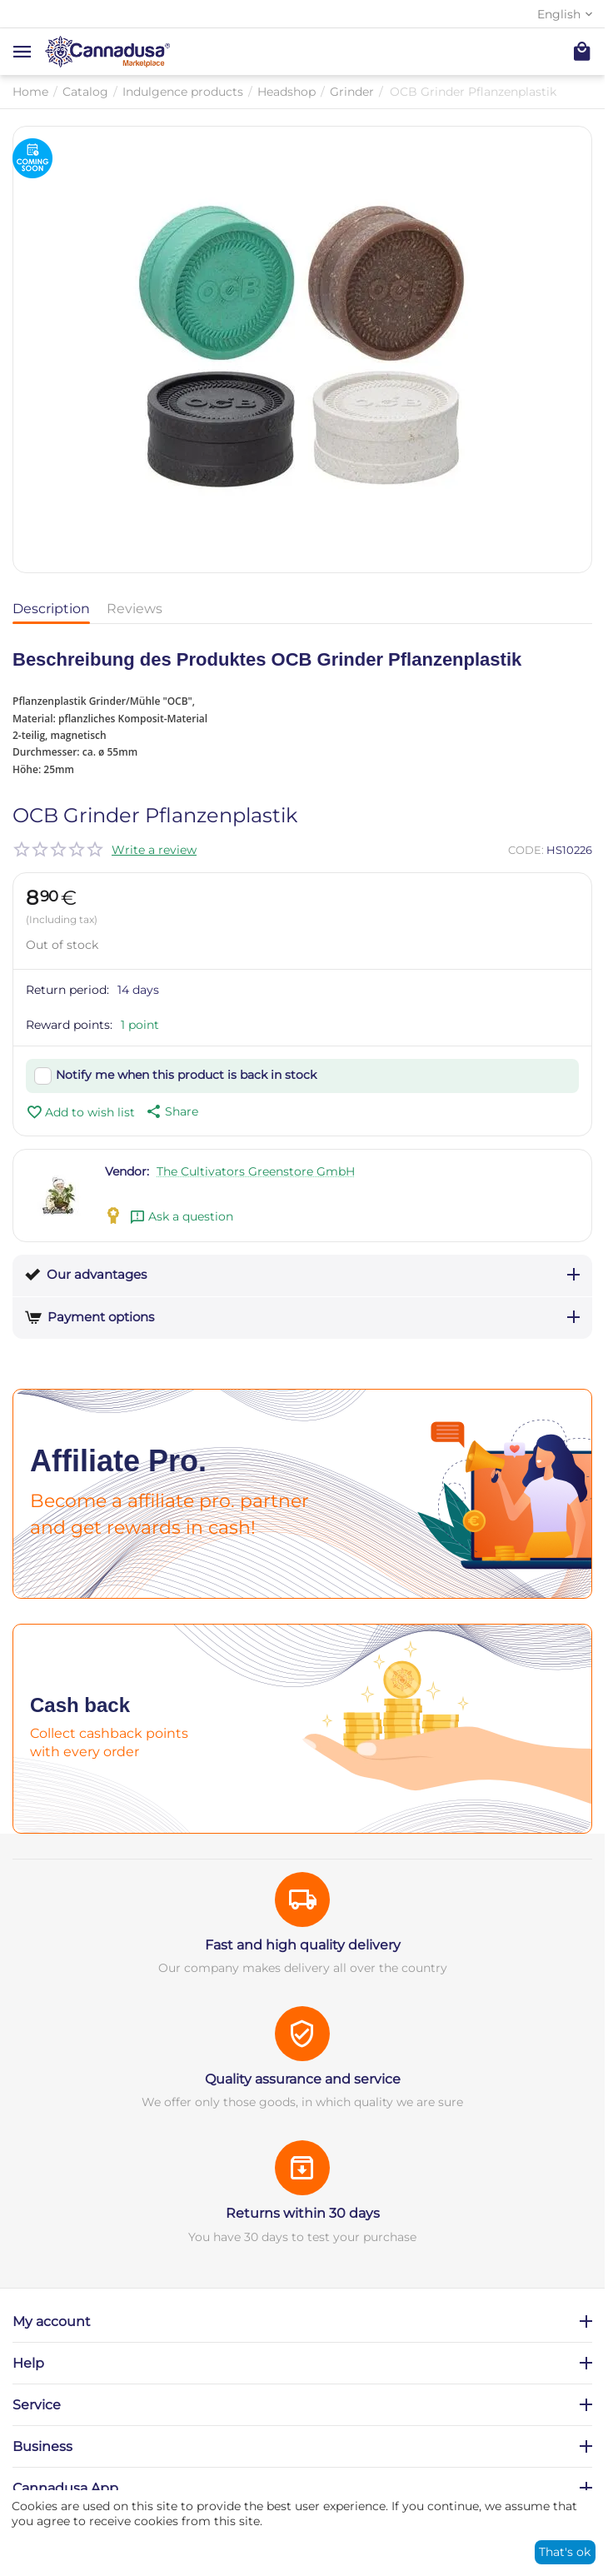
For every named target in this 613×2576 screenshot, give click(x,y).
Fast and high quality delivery (303, 1945)
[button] (170, 1111)
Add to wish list (80, 1112)
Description (51, 609)
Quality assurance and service (303, 2079)
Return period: (67, 989)
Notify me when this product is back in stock (186, 1074)
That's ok (565, 2551)
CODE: (526, 849)
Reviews (134, 609)
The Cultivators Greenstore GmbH (256, 1171)
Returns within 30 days (303, 2213)
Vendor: (127, 1171)
